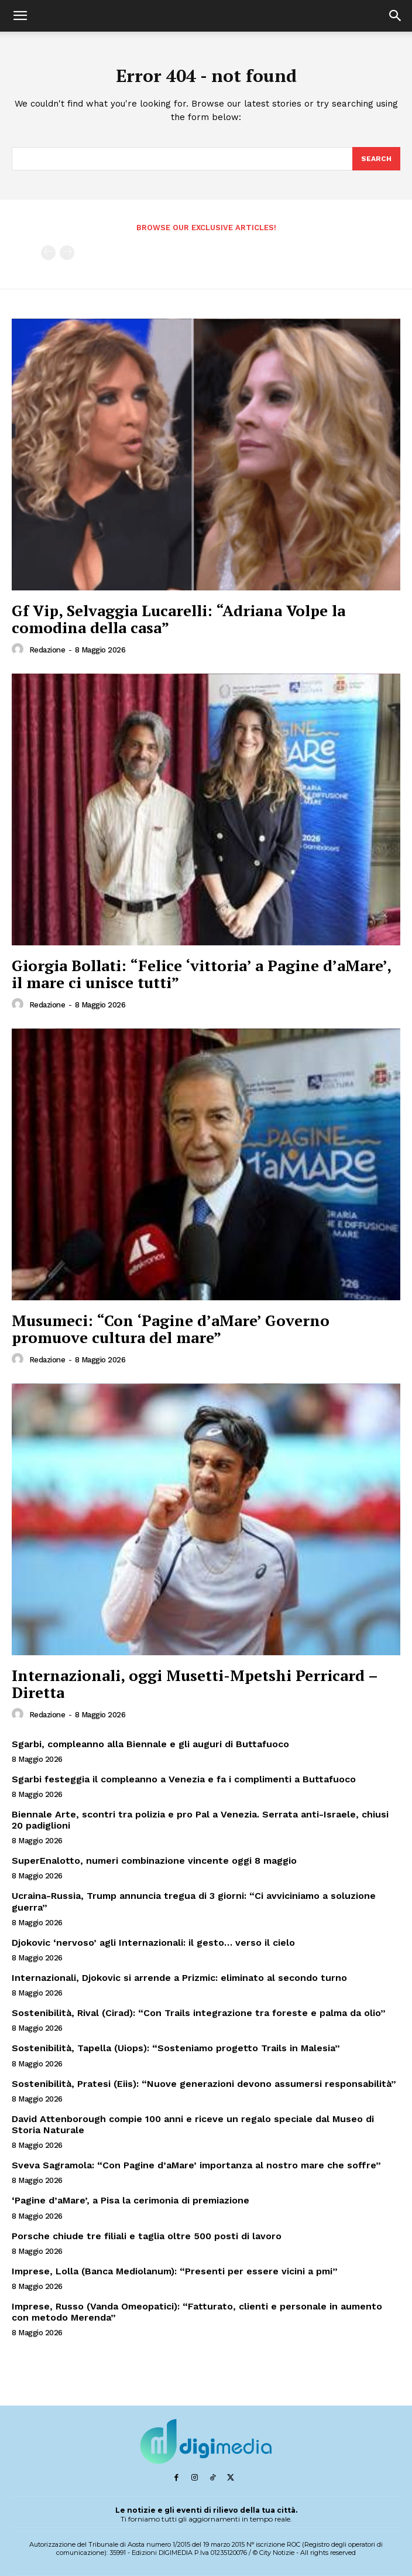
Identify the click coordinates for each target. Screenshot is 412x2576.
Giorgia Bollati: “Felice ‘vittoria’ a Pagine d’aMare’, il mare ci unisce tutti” (202, 973)
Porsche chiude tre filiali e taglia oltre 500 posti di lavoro (146, 2236)
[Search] (376, 158)
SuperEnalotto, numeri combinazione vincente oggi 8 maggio (154, 1860)
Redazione (47, 649)
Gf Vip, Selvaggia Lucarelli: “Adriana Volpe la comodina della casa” (178, 618)
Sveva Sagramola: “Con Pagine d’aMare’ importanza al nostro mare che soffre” (196, 2165)
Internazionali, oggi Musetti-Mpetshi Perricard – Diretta (195, 1683)
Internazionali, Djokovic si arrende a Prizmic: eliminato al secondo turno (179, 1977)
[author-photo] (19, 649)
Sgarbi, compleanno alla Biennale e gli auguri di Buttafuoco (150, 1744)
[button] (20, 16)
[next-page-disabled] (67, 252)
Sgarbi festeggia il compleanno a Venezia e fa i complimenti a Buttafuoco (184, 1779)
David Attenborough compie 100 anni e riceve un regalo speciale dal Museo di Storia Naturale (193, 2124)
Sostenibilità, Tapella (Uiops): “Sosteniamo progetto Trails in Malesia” (176, 2048)
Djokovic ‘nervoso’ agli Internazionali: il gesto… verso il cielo (153, 1942)
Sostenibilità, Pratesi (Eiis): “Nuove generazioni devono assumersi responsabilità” (204, 2083)
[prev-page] (48, 252)
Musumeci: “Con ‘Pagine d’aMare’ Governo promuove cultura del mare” (170, 1328)
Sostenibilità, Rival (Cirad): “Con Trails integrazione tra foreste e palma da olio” (199, 2012)
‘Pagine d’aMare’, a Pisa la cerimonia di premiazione (130, 2200)
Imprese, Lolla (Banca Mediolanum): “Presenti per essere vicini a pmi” (175, 2271)
